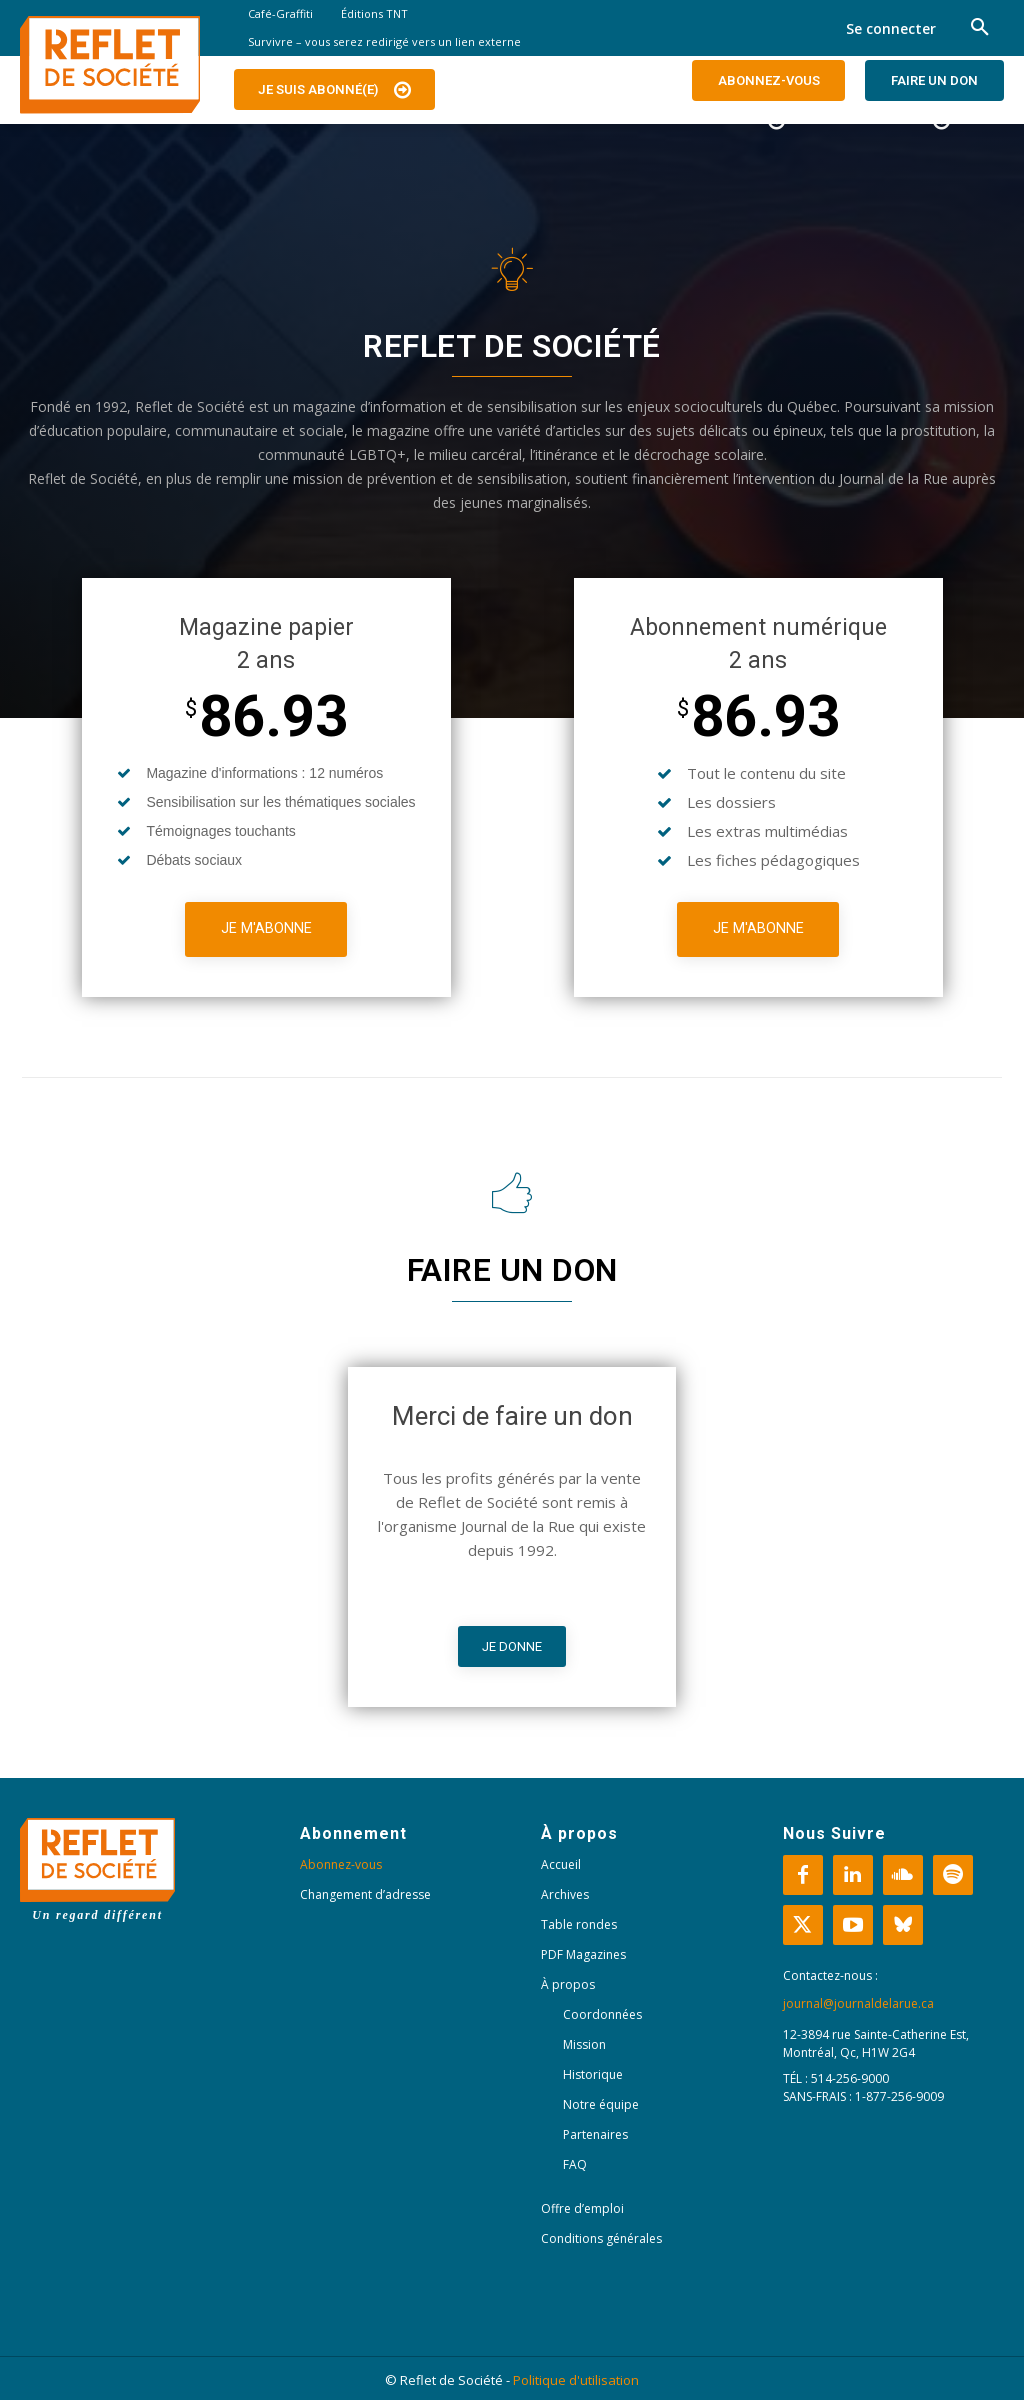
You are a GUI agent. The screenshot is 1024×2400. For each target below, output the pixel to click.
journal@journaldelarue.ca (858, 2003)
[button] (980, 28)
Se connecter (891, 28)
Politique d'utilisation (576, 2380)
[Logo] (110, 65)
